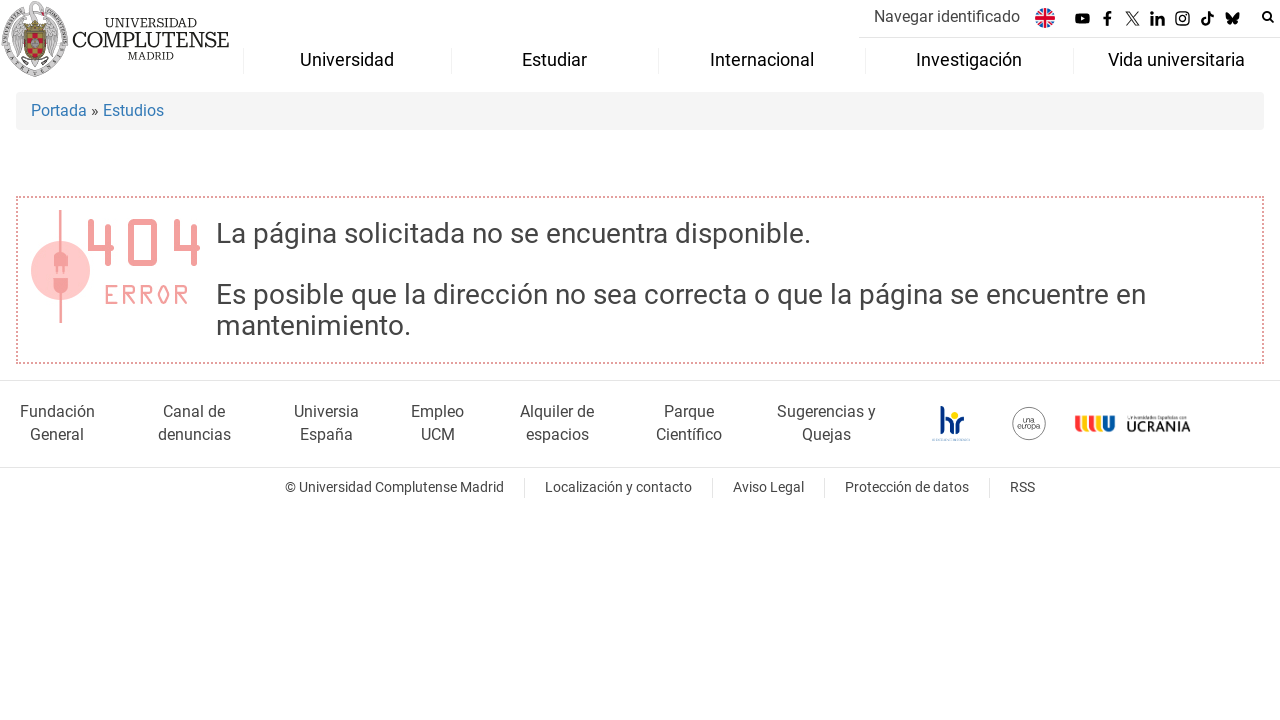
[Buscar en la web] (1268, 17)
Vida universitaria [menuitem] (1176, 60)
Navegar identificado (947, 16)
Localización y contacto (618, 487)
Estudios (133, 110)
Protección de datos (907, 487)
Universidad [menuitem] (347, 60)
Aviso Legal (768, 487)
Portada (59, 110)
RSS (1022, 487)
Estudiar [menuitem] (554, 60)
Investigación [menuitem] (969, 60)
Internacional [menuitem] (762, 60)
